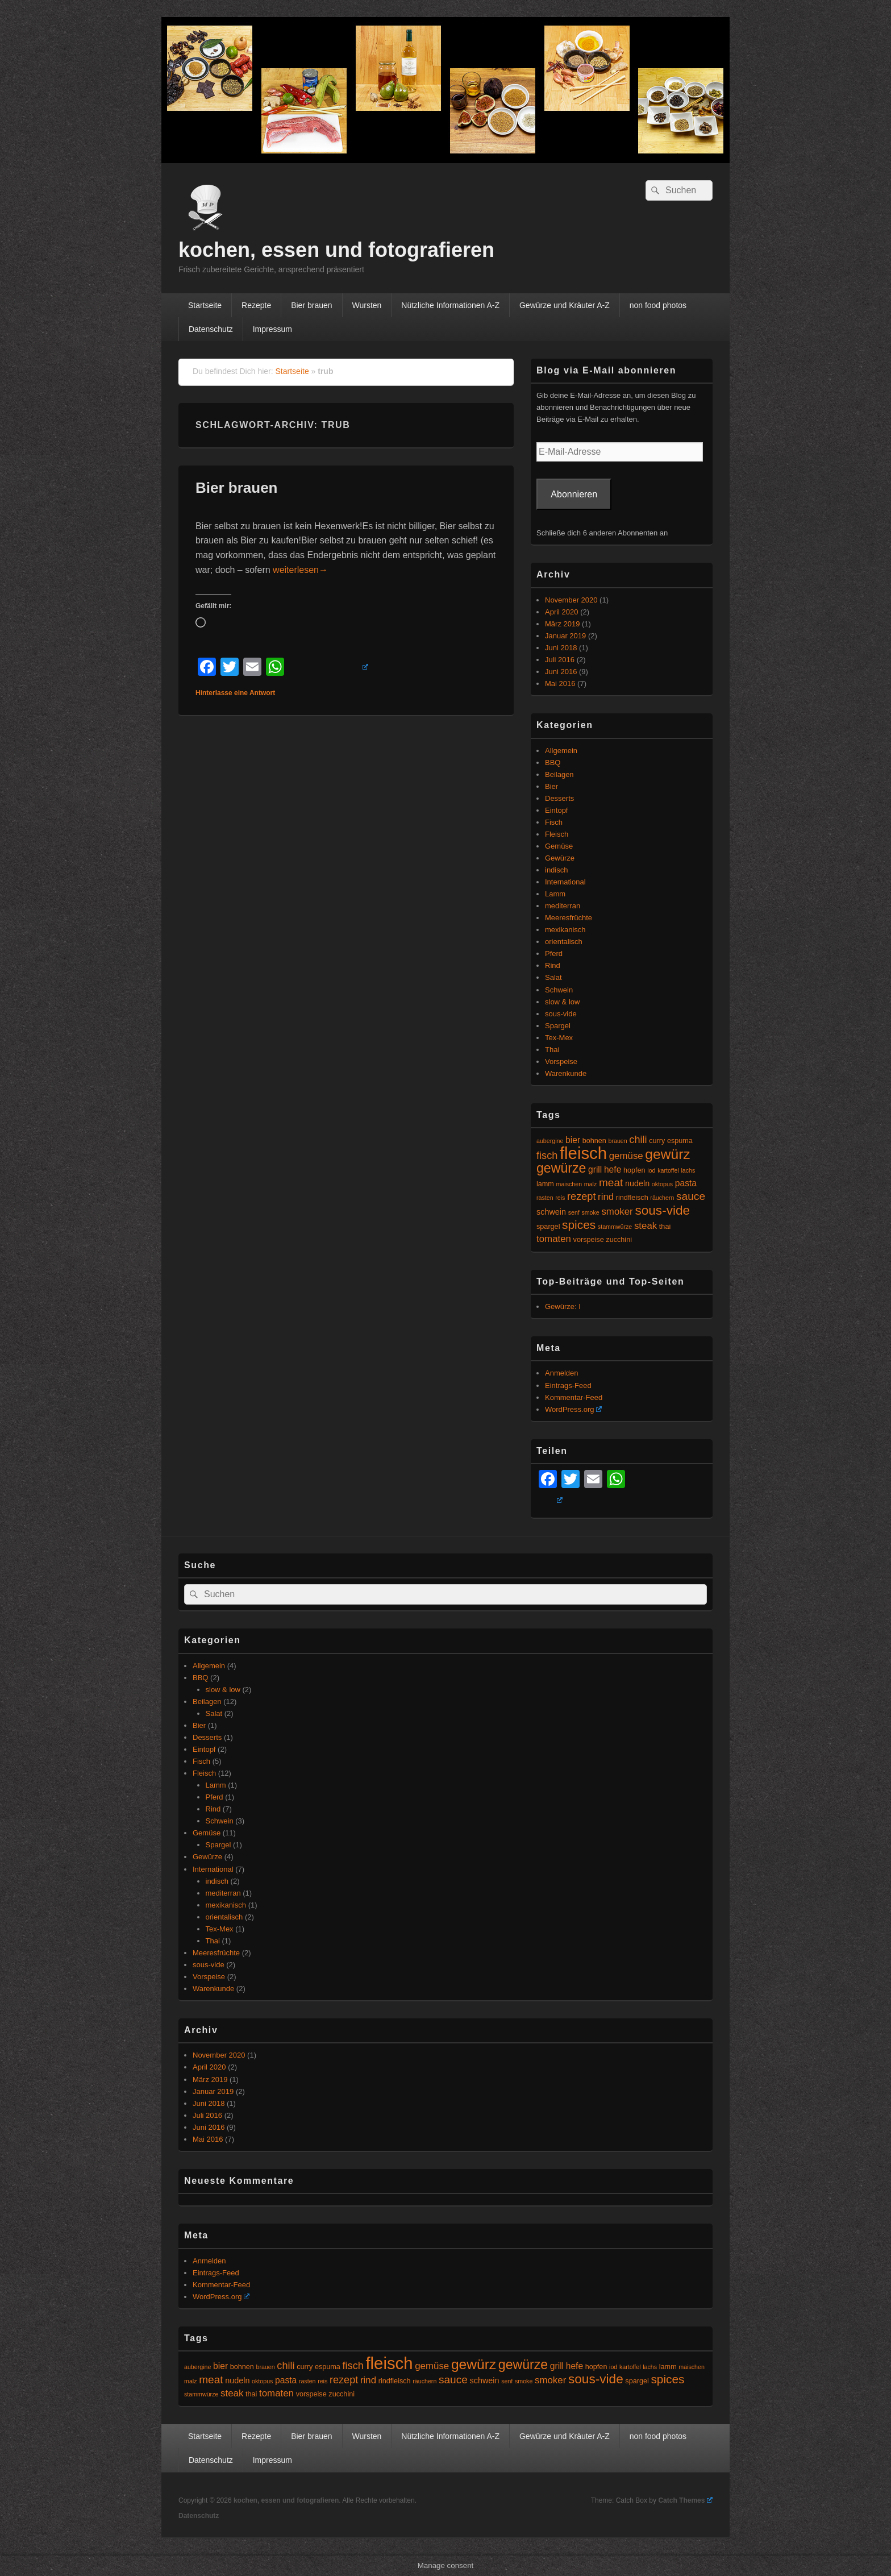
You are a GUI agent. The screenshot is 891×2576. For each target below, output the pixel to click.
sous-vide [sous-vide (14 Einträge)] (662, 1210)
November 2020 (571, 600)
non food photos (658, 305)
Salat (553, 977)
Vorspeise (561, 1061)
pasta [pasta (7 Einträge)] (686, 1183)
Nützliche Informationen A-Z (450, 305)
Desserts (559, 798)
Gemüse (559, 846)
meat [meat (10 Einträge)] (611, 1183)
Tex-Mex (559, 1037)
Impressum (272, 329)
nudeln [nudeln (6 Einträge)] (637, 1183)
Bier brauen (311, 305)
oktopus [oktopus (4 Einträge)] (662, 1184)
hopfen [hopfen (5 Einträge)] (634, 1170)
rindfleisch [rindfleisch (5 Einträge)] (632, 1198)
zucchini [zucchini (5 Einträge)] (619, 1240)
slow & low (562, 1002)
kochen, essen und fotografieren (336, 249)
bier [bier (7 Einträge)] (572, 1140)
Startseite (205, 305)
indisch (556, 870)
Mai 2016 (560, 683)
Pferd (554, 953)
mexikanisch (565, 929)
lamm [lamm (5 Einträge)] (545, 1184)
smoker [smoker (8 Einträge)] (616, 1211)
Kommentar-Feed (573, 1397)
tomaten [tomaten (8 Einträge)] (553, 1238)
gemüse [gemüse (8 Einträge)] (626, 1155)
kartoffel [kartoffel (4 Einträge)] (668, 1170)
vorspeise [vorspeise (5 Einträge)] (588, 1240)
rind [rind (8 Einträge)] (606, 1196)
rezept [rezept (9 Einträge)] (581, 1196)
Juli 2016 (559, 659)
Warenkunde (565, 1073)
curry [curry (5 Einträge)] (657, 1141)
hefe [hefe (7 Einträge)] (612, 1169)
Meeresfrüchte (568, 917)
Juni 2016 (561, 671)
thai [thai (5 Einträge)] (665, 1227)
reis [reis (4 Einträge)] (560, 1197)
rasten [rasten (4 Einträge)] (544, 1197)
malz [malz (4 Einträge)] (590, 1184)
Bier (551, 786)
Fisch (554, 822)
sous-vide (561, 1013)
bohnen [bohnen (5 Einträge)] (594, 1141)
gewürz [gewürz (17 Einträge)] (667, 1154)
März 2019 (562, 624)
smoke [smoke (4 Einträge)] (590, 1212)
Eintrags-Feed (568, 1385)
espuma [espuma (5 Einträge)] (680, 1141)
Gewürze (559, 858)
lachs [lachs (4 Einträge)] (688, 1170)
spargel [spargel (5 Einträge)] (548, 1227)
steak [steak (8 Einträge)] (645, 1225)
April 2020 (561, 612)
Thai (552, 1049)
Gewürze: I (563, 1306)
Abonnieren (574, 494)
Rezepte (256, 305)
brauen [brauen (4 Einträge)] (618, 1140)
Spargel (558, 1025)
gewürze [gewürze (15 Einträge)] (561, 1168)
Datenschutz (211, 329)
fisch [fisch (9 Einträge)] (546, 1155)
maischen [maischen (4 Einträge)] (569, 1184)
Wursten (366, 305)
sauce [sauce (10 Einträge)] (690, 1196)
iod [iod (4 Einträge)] (651, 1170)
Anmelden (561, 1373)
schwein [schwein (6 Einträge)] (551, 1211)
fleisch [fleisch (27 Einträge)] (583, 1153)
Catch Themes (685, 2500)
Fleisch (556, 834)
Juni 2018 (561, 647)
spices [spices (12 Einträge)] (579, 1224)
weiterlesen (300, 570)
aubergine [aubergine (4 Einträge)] (549, 1140)
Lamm (555, 894)
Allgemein (561, 750)
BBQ (552, 762)
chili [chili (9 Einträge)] (638, 1139)
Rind (552, 965)
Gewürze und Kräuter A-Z (564, 305)
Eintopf (556, 810)
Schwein (559, 990)
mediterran (562, 905)
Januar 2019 (565, 635)
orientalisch (563, 941)
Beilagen (559, 774)
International (565, 882)
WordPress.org (573, 1409)
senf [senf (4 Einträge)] (574, 1212)
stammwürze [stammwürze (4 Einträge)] (615, 1226)
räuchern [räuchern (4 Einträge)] (662, 1197)
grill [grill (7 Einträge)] (595, 1169)
